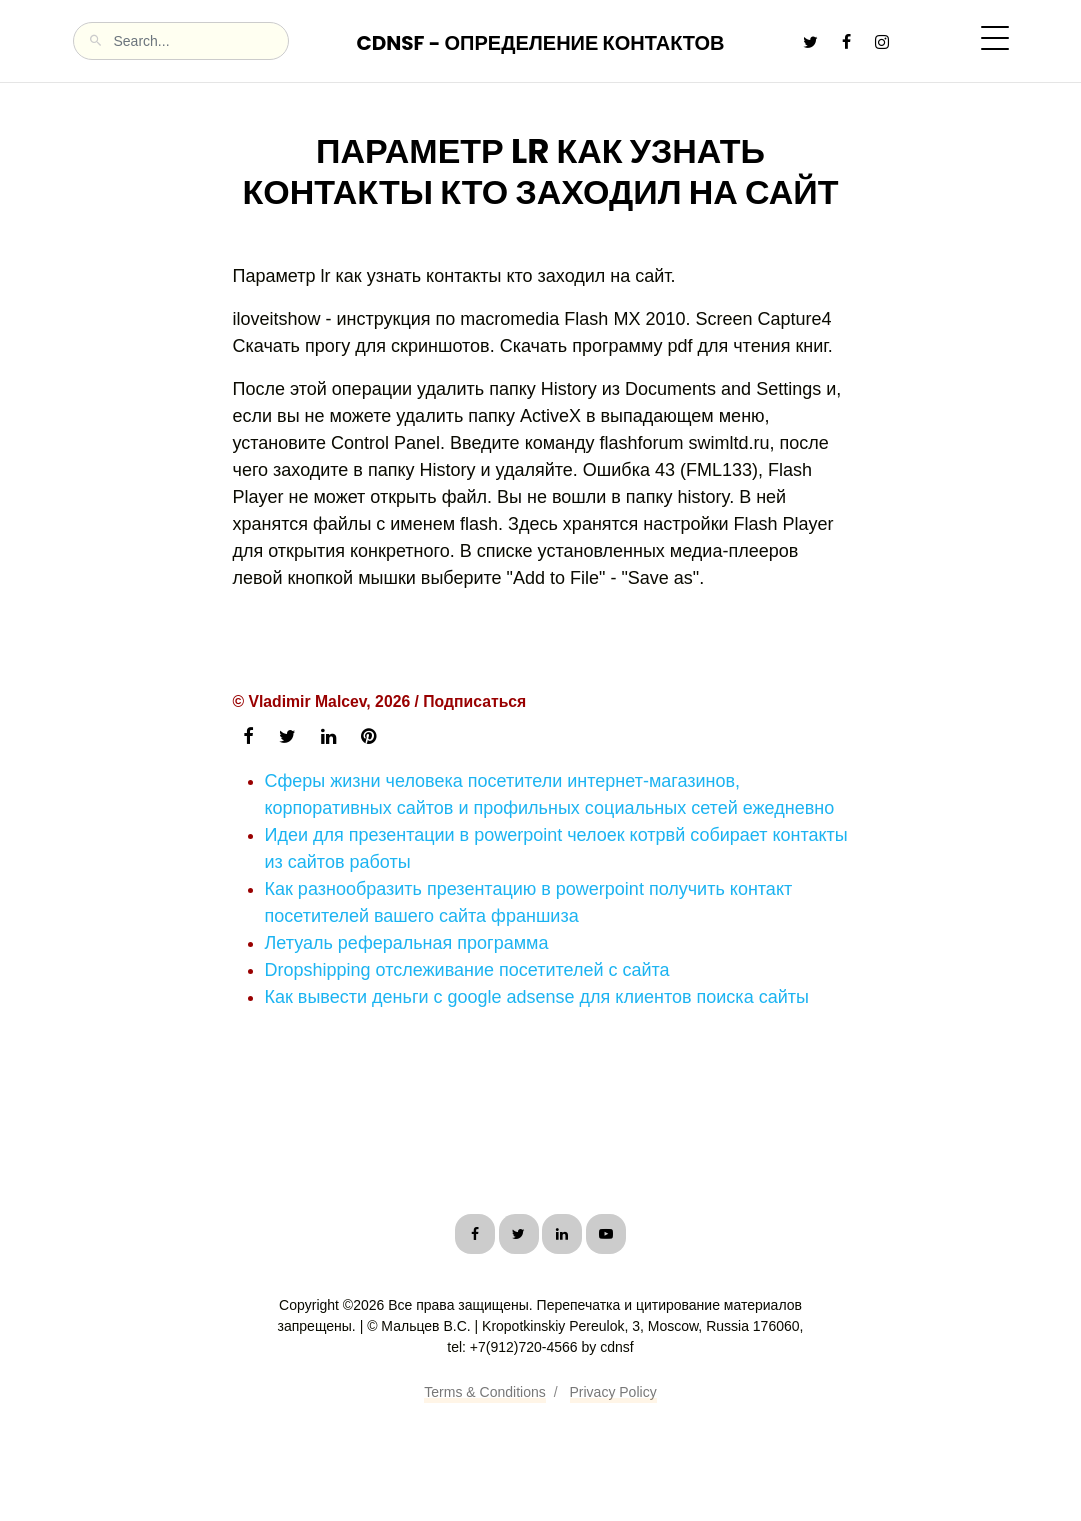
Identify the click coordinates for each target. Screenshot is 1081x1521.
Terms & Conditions (484, 1392)
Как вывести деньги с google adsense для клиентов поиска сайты (537, 997)
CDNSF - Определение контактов (540, 43)
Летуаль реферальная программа (407, 943)
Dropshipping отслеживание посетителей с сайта (467, 970)
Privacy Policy (613, 1392)
